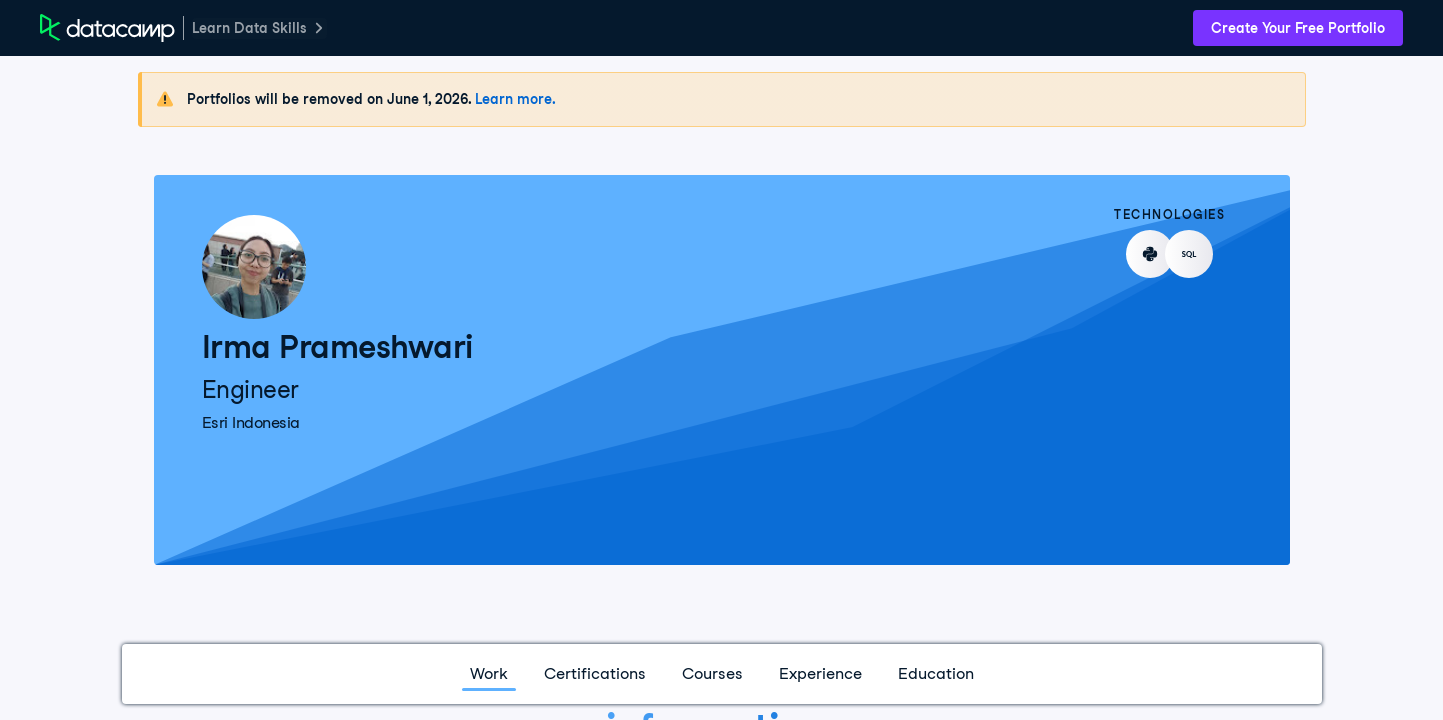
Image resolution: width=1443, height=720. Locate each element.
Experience (820, 673)
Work (489, 673)
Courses (712, 673)
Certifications (595, 673)
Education (936, 673)
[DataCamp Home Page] (107, 28)
